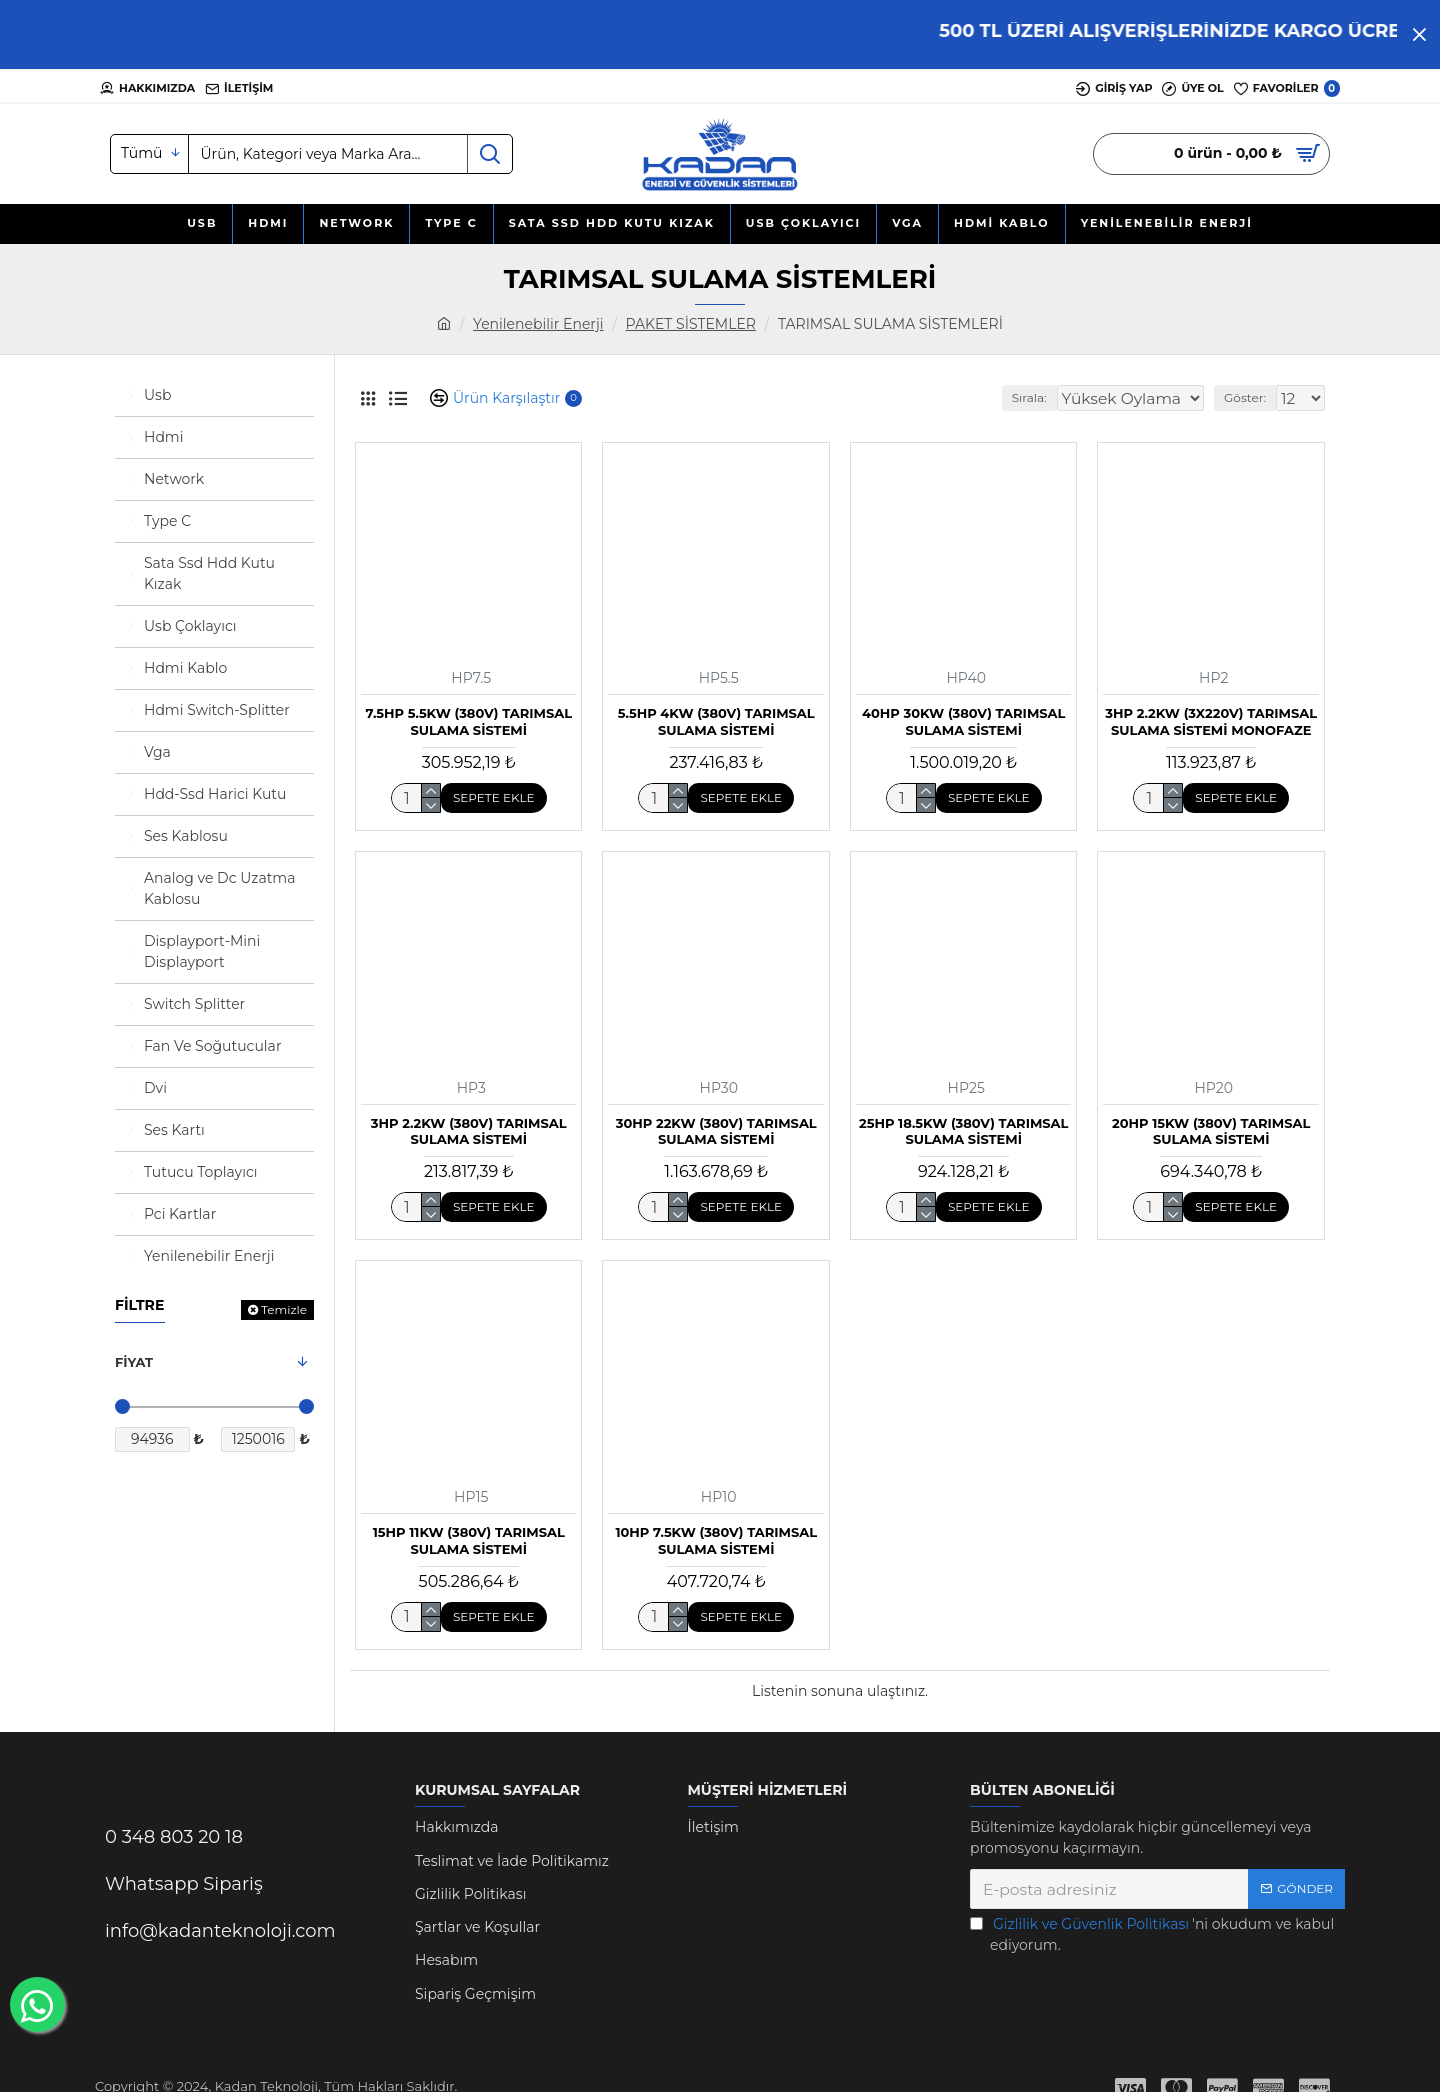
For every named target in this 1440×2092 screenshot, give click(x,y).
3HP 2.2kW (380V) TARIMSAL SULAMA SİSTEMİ (469, 1131)
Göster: (1251, 397)
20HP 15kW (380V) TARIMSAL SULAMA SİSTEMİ (1211, 1131)
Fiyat (134, 1362)
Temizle (284, 1309)
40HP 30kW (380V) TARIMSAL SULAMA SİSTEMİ (963, 721)
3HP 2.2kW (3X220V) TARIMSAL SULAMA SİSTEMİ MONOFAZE (1211, 721)
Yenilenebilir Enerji (538, 324)
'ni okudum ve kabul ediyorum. (1152, 1934)
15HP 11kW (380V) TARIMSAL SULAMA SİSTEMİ (469, 1540)
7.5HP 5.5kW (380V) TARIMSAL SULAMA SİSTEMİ (468, 721)
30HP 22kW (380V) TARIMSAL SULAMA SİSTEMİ (716, 1131)
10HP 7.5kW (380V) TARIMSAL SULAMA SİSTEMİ (716, 1540)
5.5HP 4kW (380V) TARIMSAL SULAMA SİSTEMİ (716, 721)
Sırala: (1042, 397)
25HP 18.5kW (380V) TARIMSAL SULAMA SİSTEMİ (963, 1131)
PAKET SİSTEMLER (691, 324)
